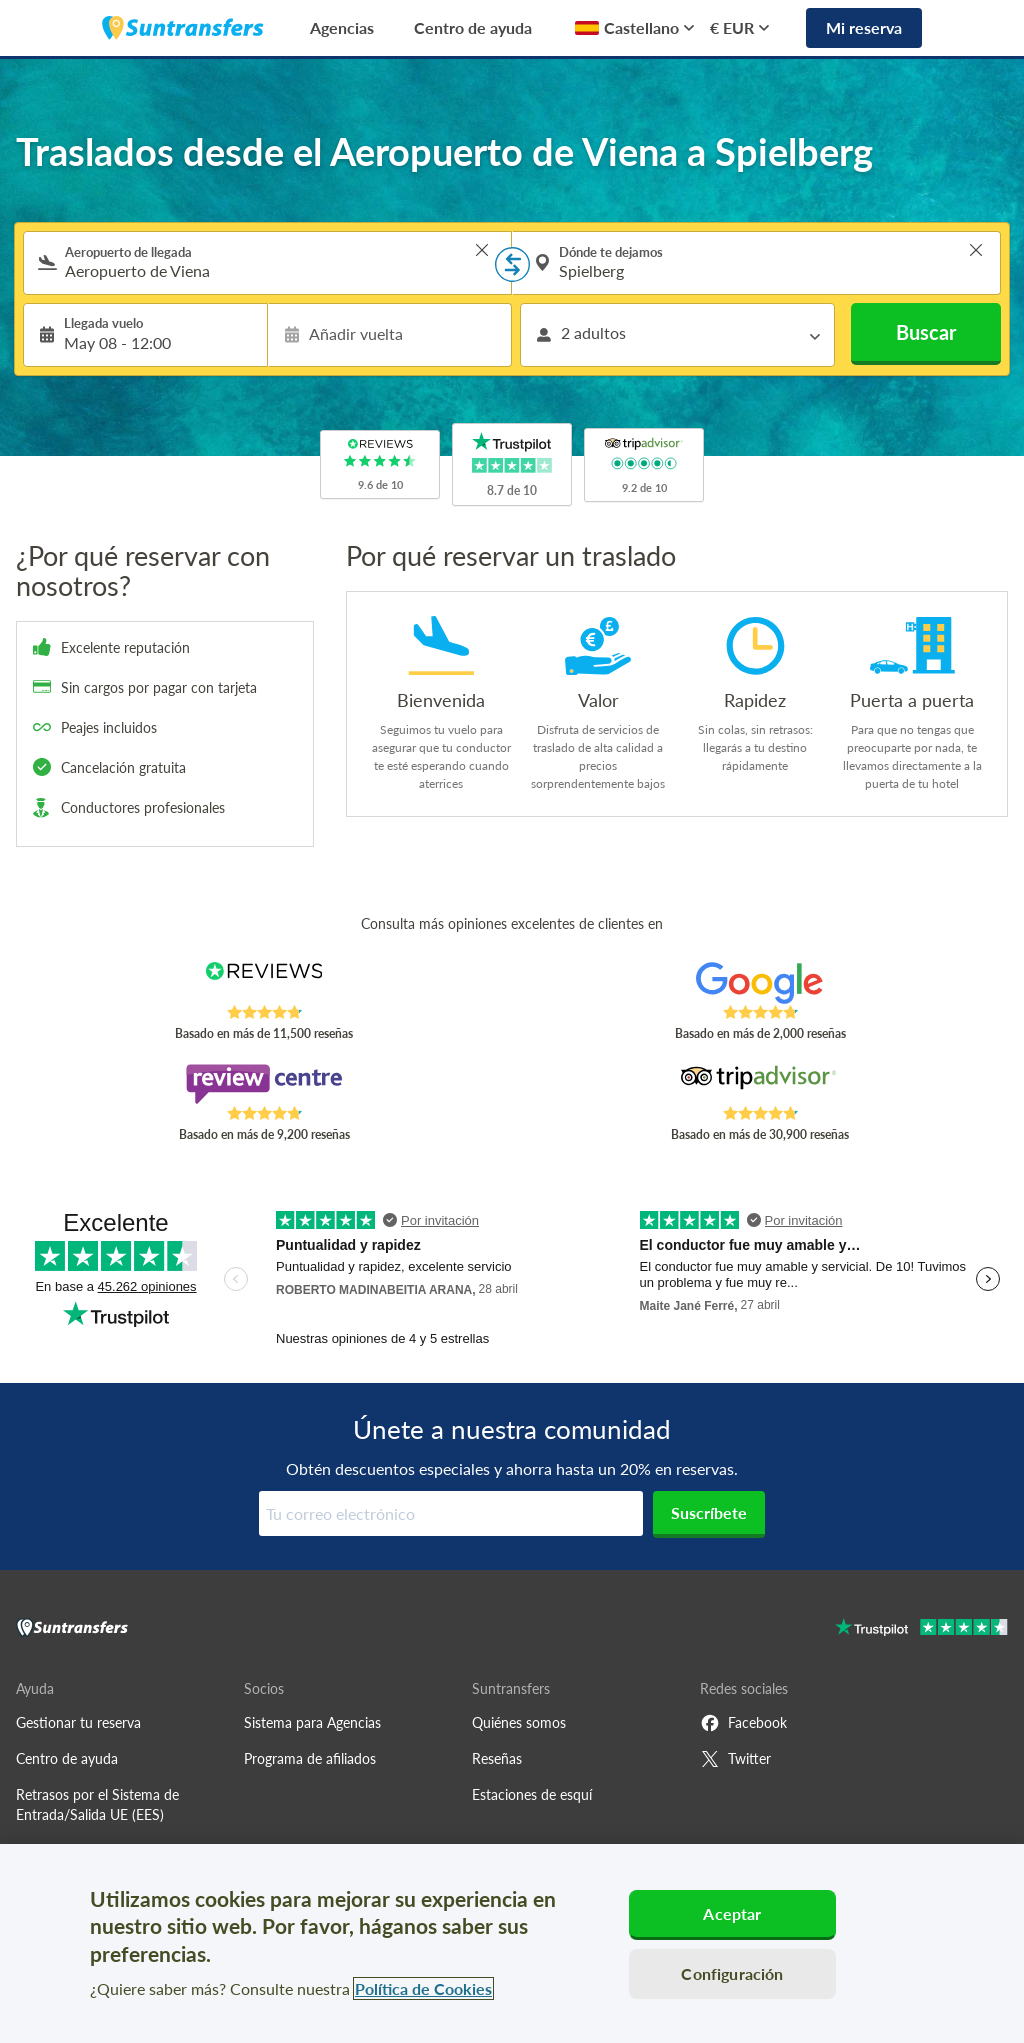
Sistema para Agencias (312, 1722)
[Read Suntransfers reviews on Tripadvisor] (760, 1084)
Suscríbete (709, 1512)
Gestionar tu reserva (78, 1722)
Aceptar (732, 1913)
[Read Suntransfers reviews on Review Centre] (264, 1084)
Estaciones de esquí (532, 1794)
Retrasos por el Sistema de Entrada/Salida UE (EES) (97, 1804)
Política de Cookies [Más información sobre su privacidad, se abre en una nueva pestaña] (423, 1988)
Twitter (735, 1759)
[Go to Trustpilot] (921, 1629)
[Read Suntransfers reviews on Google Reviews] (760, 983)
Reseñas (497, 1758)
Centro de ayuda (473, 27)
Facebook (743, 1723)
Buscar (926, 332)
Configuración (732, 1973)
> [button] (482, 250)
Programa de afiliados (310, 1758)
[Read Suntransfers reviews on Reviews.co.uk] (264, 983)
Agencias (342, 27)
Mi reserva (864, 27)
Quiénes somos (519, 1722)
